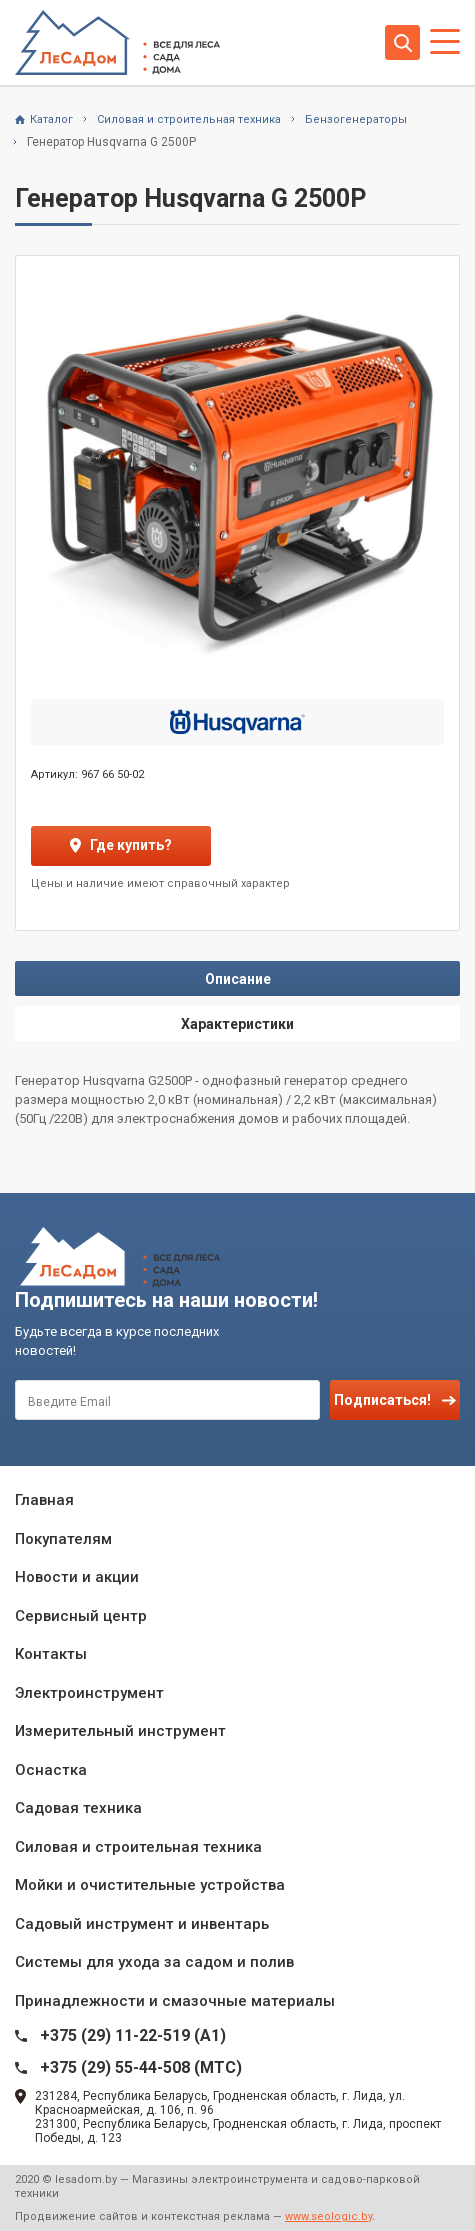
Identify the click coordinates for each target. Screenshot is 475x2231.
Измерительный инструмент (120, 1731)
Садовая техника (78, 1808)
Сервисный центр (81, 1616)
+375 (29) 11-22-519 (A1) (133, 2035)
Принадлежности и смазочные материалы (175, 2001)
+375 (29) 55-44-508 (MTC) (141, 2067)
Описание (238, 979)
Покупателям (63, 1539)
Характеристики (237, 1024)
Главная (44, 1500)
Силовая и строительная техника (138, 1847)
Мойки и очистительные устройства (150, 1885)
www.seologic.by (328, 2216)
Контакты (51, 1654)
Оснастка (51, 1770)
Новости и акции (77, 1577)
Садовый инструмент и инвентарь (142, 1924)
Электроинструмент (89, 1693)
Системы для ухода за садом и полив (154, 1962)
